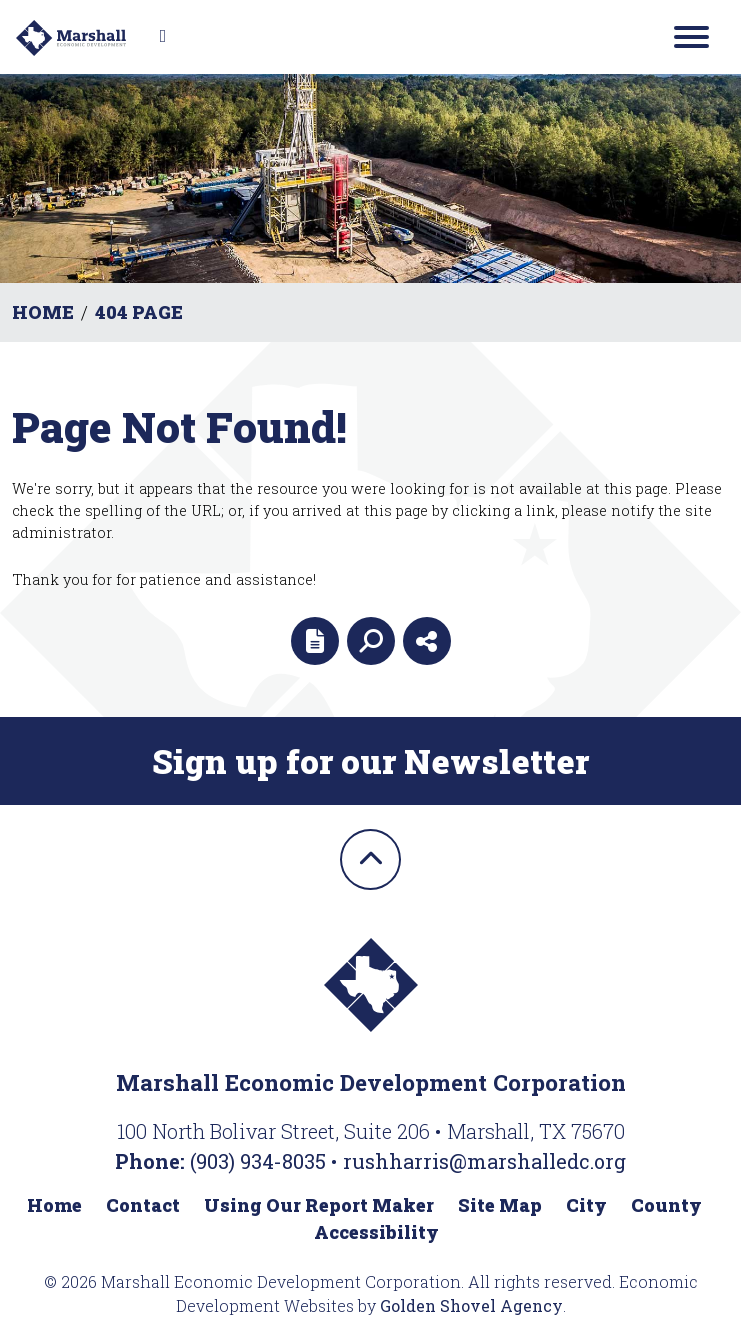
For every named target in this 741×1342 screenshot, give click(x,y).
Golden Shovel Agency (471, 1305)
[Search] (371, 641)
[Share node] (427, 641)
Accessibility (376, 1232)
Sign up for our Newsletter (370, 761)
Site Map (500, 1205)
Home (54, 1205)
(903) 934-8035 (260, 1161)
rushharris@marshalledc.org (484, 1161)
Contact (143, 1205)
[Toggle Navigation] (691, 37)
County (666, 1205)
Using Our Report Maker (319, 1205)
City (586, 1205)
